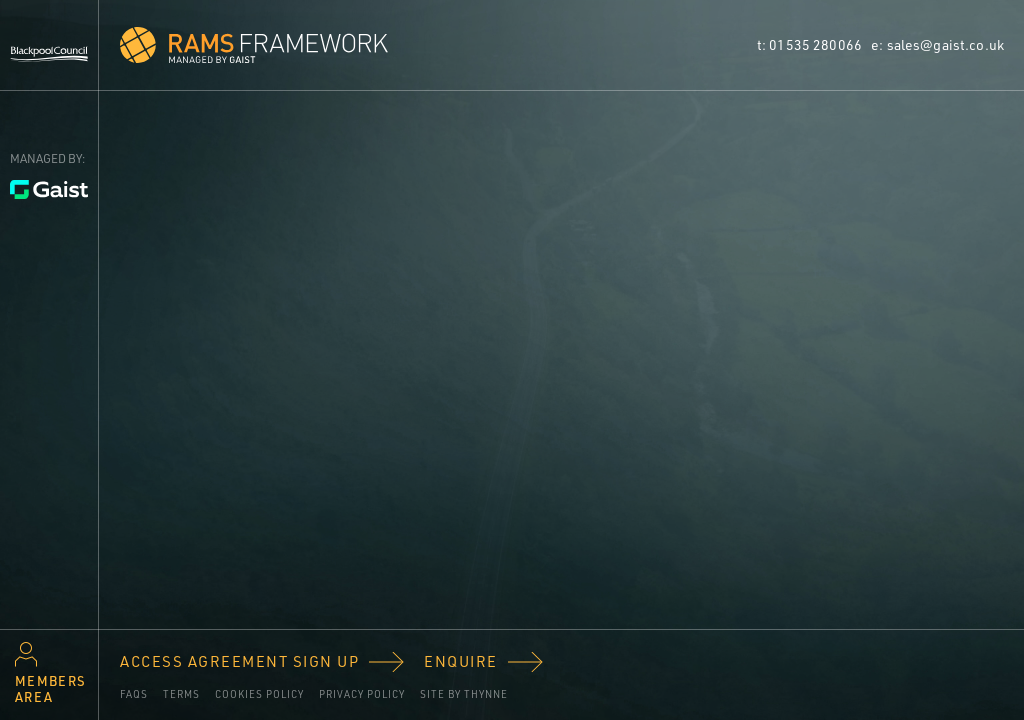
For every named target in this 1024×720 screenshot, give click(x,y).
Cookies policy (259, 694)
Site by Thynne (464, 694)
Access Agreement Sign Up (239, 661)
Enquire (461, 661)
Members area (50, 689)
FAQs (134, 694)
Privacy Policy (362, 694)
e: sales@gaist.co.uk (937, 44)
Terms (181, 694)
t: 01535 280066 (811, 44)
